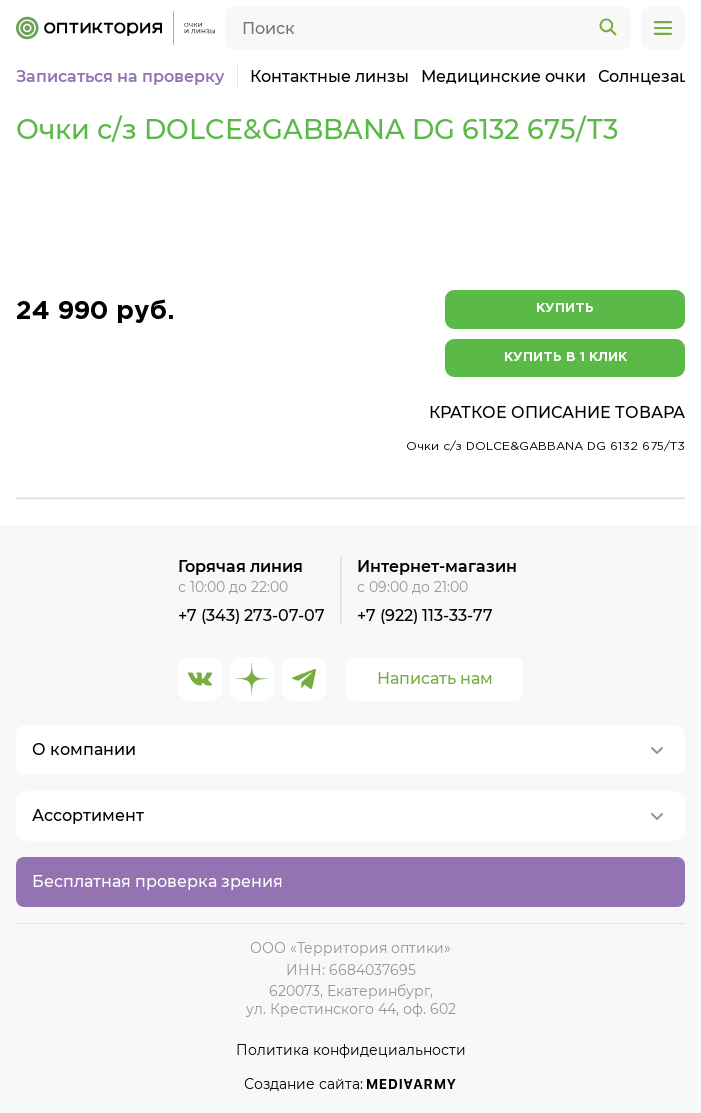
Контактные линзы (329, 76)
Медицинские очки (503, 76)
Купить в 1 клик (565, 357)
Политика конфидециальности (351, 1050)
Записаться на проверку (120, 76)
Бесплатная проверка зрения (157, 881)
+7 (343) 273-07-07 (251, 615)
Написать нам (435, 678)
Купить (565, 308)
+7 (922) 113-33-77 (425, 615)
